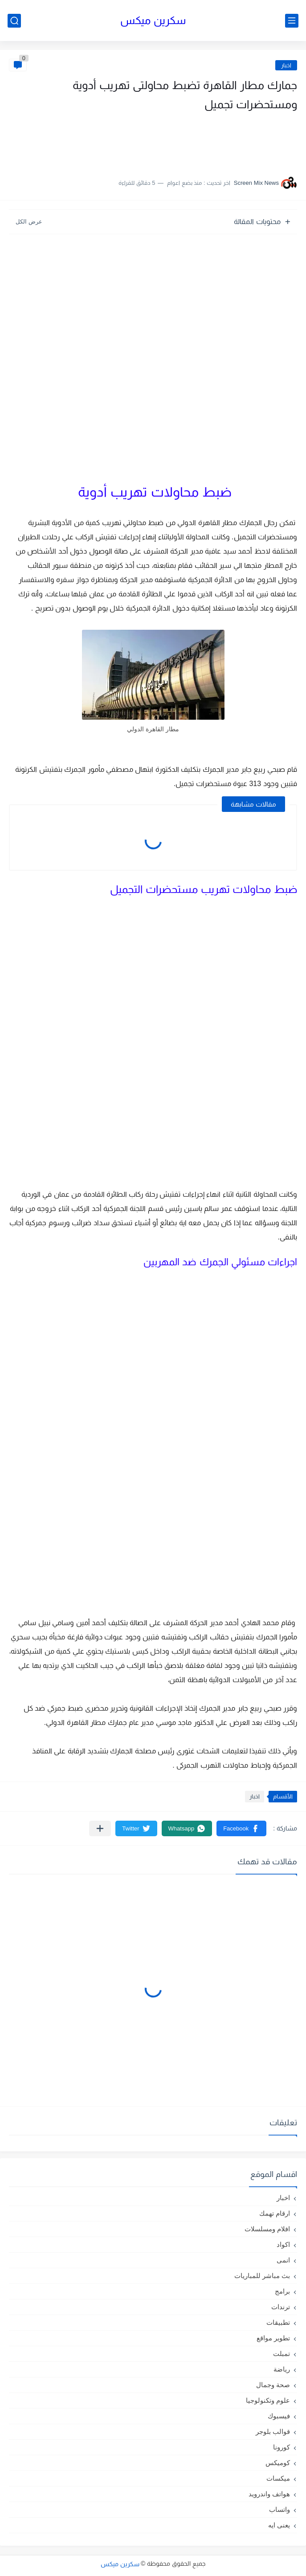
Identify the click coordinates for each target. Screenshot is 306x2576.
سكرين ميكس (153, 20)
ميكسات (278, 2478)
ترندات (280, 2307)
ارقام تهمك (274, 2213)
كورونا (281, 2447)
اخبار (286, 65)
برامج (282, 2291)
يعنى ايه (279, 2525)
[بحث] (14, 21)
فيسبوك (279, 2416)
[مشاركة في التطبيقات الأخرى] (100, 1828)
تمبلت (281, 2353)
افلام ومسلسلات (267, 2229)
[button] (241, 1828)
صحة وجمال (273, 2385)
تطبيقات (278, 2322)
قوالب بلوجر (273, 2431)
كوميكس (277, 2462)
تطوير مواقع (273, 2338)
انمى (283, 2260)
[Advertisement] (208, 140)
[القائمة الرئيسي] (291, 21)
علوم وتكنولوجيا (268, 2400)
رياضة (281, 2369)
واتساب (279, 2509)
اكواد (283, 2244)
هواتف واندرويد (269, 2494)
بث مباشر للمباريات (262, 2275)
